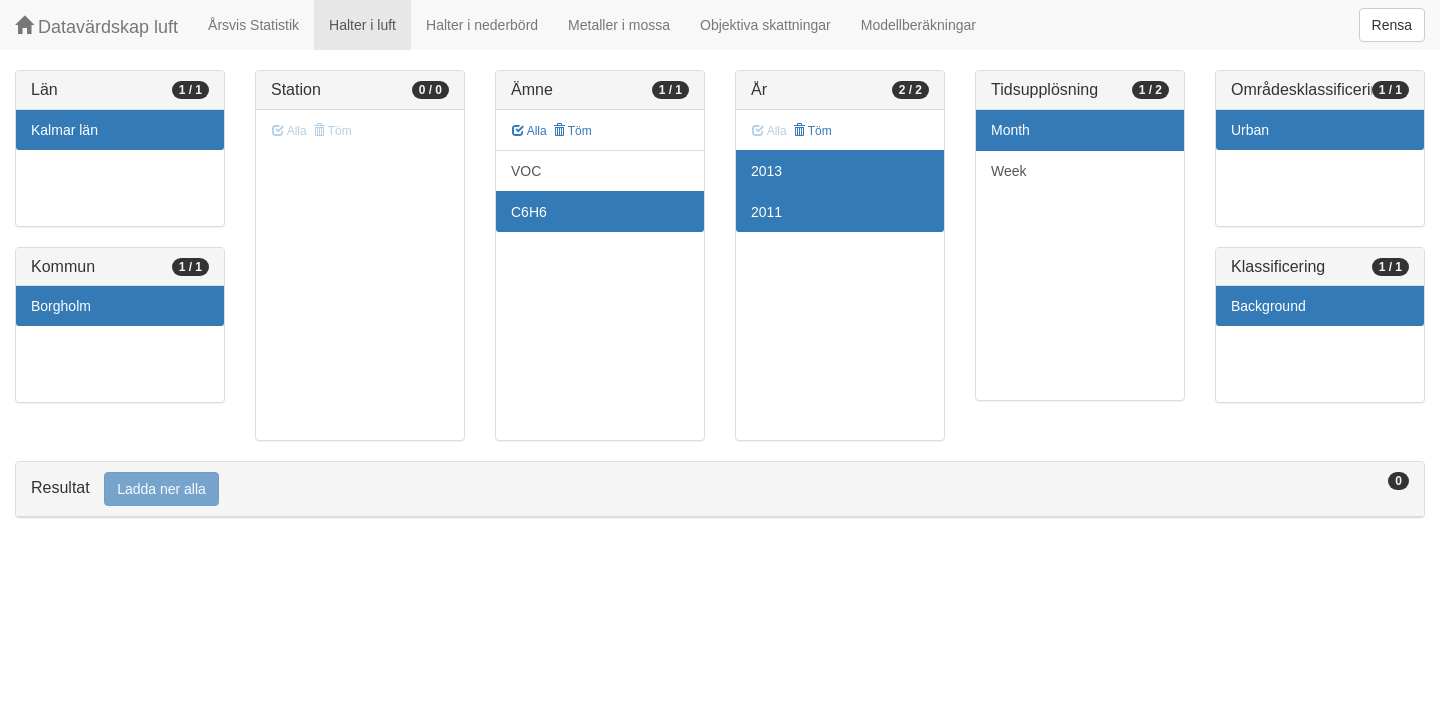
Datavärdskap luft (96, 26)
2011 (766, 212)
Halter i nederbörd (482, 25)
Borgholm (61, 306)
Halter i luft (362, 25)
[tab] (720, 489)
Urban (1250, 130)
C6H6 (529, 212)
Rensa (1392, 25)
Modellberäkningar (918, 25)
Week (1009, 171)
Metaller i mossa (619, 25)
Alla (529, 131)
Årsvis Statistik (253, 25)
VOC (526, 171)
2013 (766, 171)
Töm (572, 131)
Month (1010, 130)
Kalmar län (64, 130)
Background (1268, 306)
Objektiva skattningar (765, 25)
